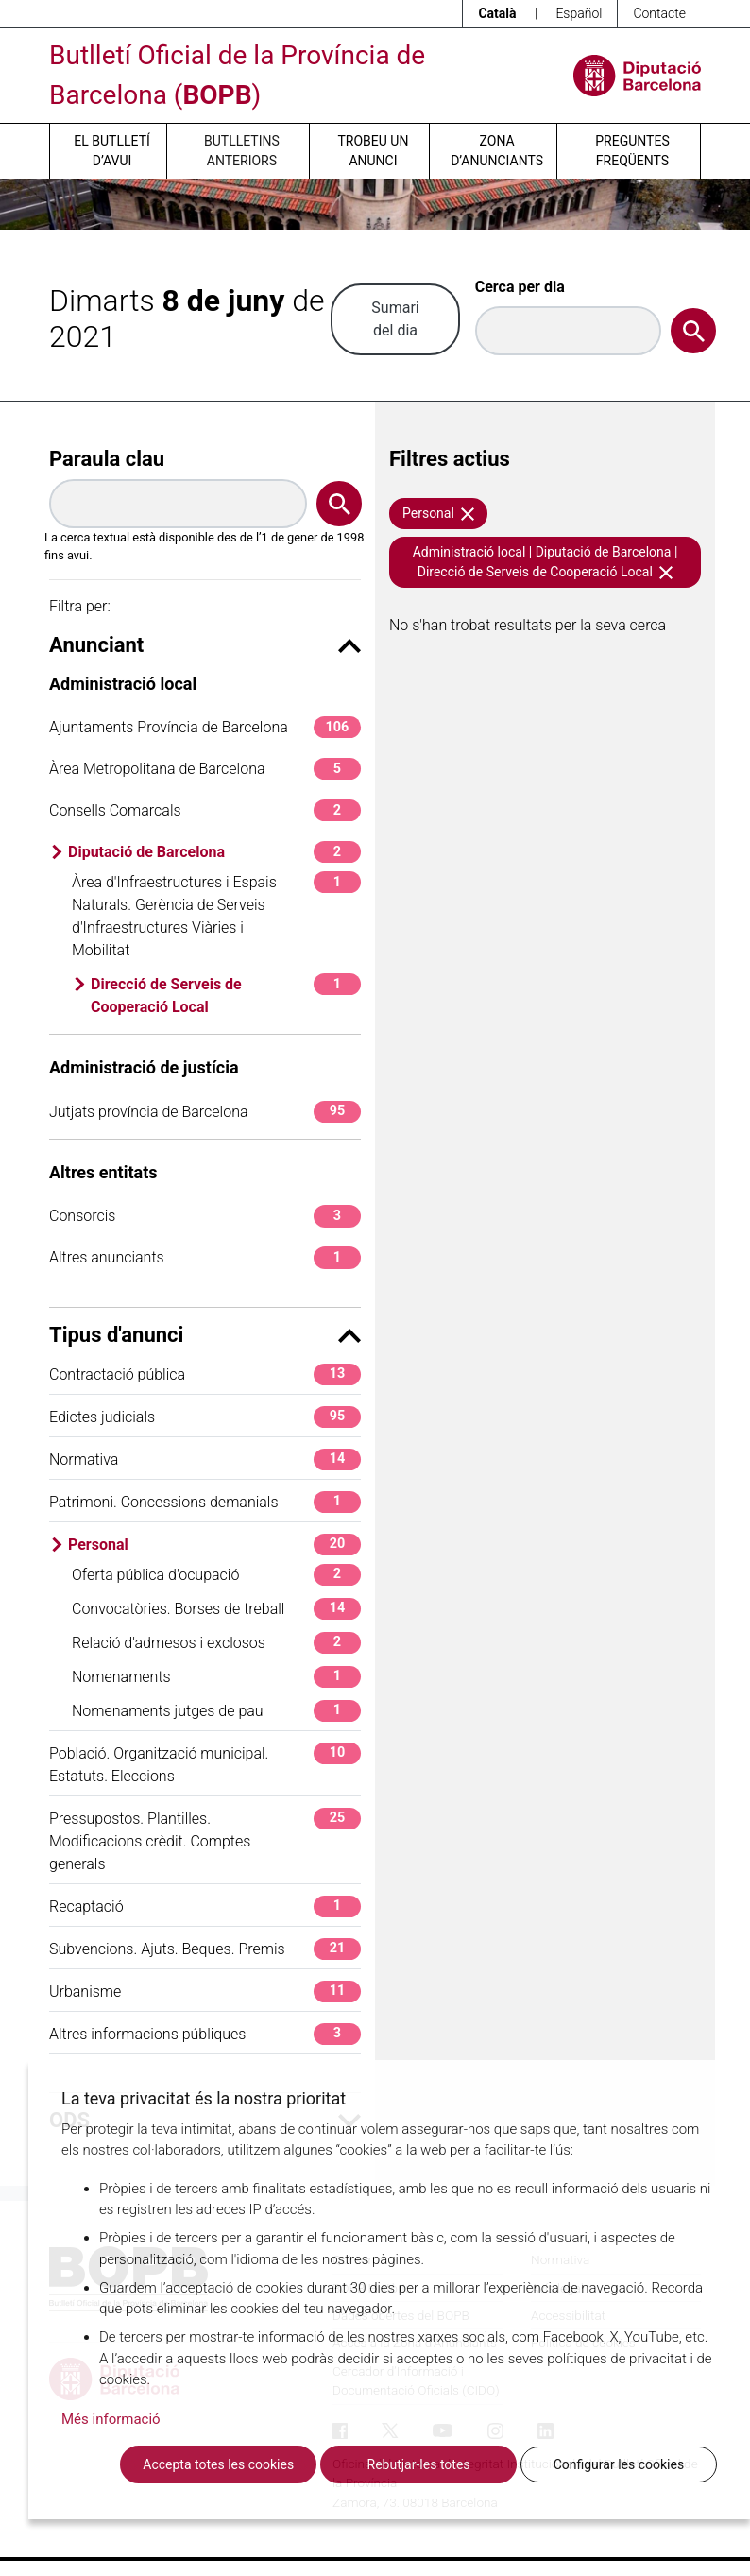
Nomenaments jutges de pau (216, 1711)
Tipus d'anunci (205, 1335)
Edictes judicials (205, 1417)
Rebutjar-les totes (418, 2464)
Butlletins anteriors (242, 150)
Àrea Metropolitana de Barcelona (205, 769)
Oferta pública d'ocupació (216, 1575)
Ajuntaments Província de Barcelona (205, 727)
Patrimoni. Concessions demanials (205, 1502)
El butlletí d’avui (111, 150)
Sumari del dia (394, 319)
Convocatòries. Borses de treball (216, 1609)
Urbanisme (205, 1991)
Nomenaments (216, 1677)
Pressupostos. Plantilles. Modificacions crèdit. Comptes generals (205, 1840)
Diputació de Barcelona (214, 852)
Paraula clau (106, 459)
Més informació (111, 2419)
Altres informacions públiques (205, 2034)
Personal (214, 1544)
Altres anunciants (205, 1257)
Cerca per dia (520, 287)
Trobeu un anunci (372, 150)
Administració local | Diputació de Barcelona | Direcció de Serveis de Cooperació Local (545, 561)
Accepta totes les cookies (218, 2464)
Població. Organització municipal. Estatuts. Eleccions (205, 1764)
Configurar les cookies (619, 2464)
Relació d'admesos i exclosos (216, 1643)
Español (578, 13)
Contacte (659, 13)
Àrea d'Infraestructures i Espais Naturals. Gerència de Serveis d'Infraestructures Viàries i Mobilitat (216, 915)
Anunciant (205, 645)
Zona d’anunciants (497, 150)
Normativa (205, 1459)
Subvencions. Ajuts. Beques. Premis (205, 1949)
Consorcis (205, 1216)
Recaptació (205, 1906)
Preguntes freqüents (632, 150)
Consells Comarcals (205, 810)
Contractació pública (205, 1374)
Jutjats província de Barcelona (205, 1112)
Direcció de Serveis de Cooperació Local (226, 994)
